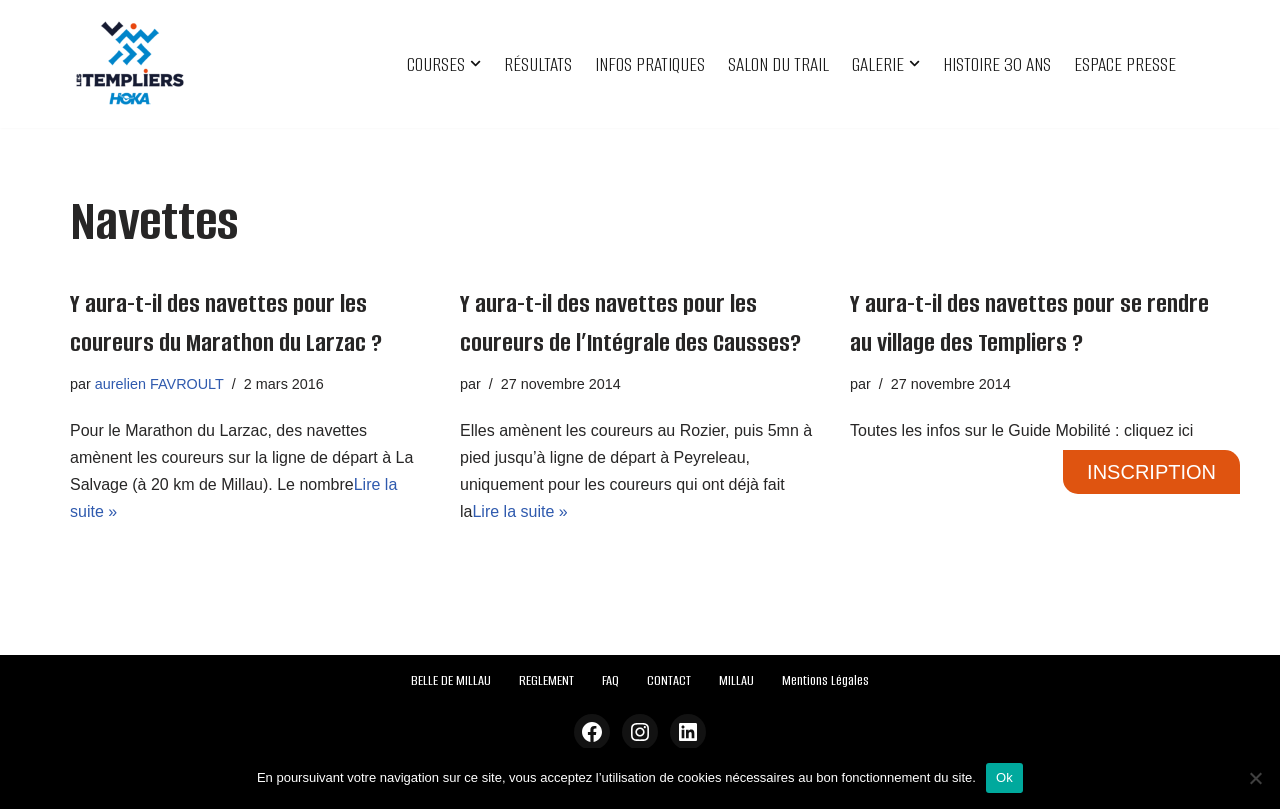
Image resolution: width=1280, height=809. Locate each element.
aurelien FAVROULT (159, 384)
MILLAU (736, 680)
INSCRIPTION (1151, 472)
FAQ (610, 680)
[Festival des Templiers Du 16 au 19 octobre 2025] (130, 64)
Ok (1004, 777)
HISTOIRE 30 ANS (997, 64)
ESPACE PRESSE (1125, 64)
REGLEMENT (546, 680)
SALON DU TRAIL (778, 64)
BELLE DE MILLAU (451, 680)
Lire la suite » (519, 511)
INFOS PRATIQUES (650, 64)
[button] (475, 63)
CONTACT (669, 680)
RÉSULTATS (538, 64)
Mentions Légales (825, 680)
